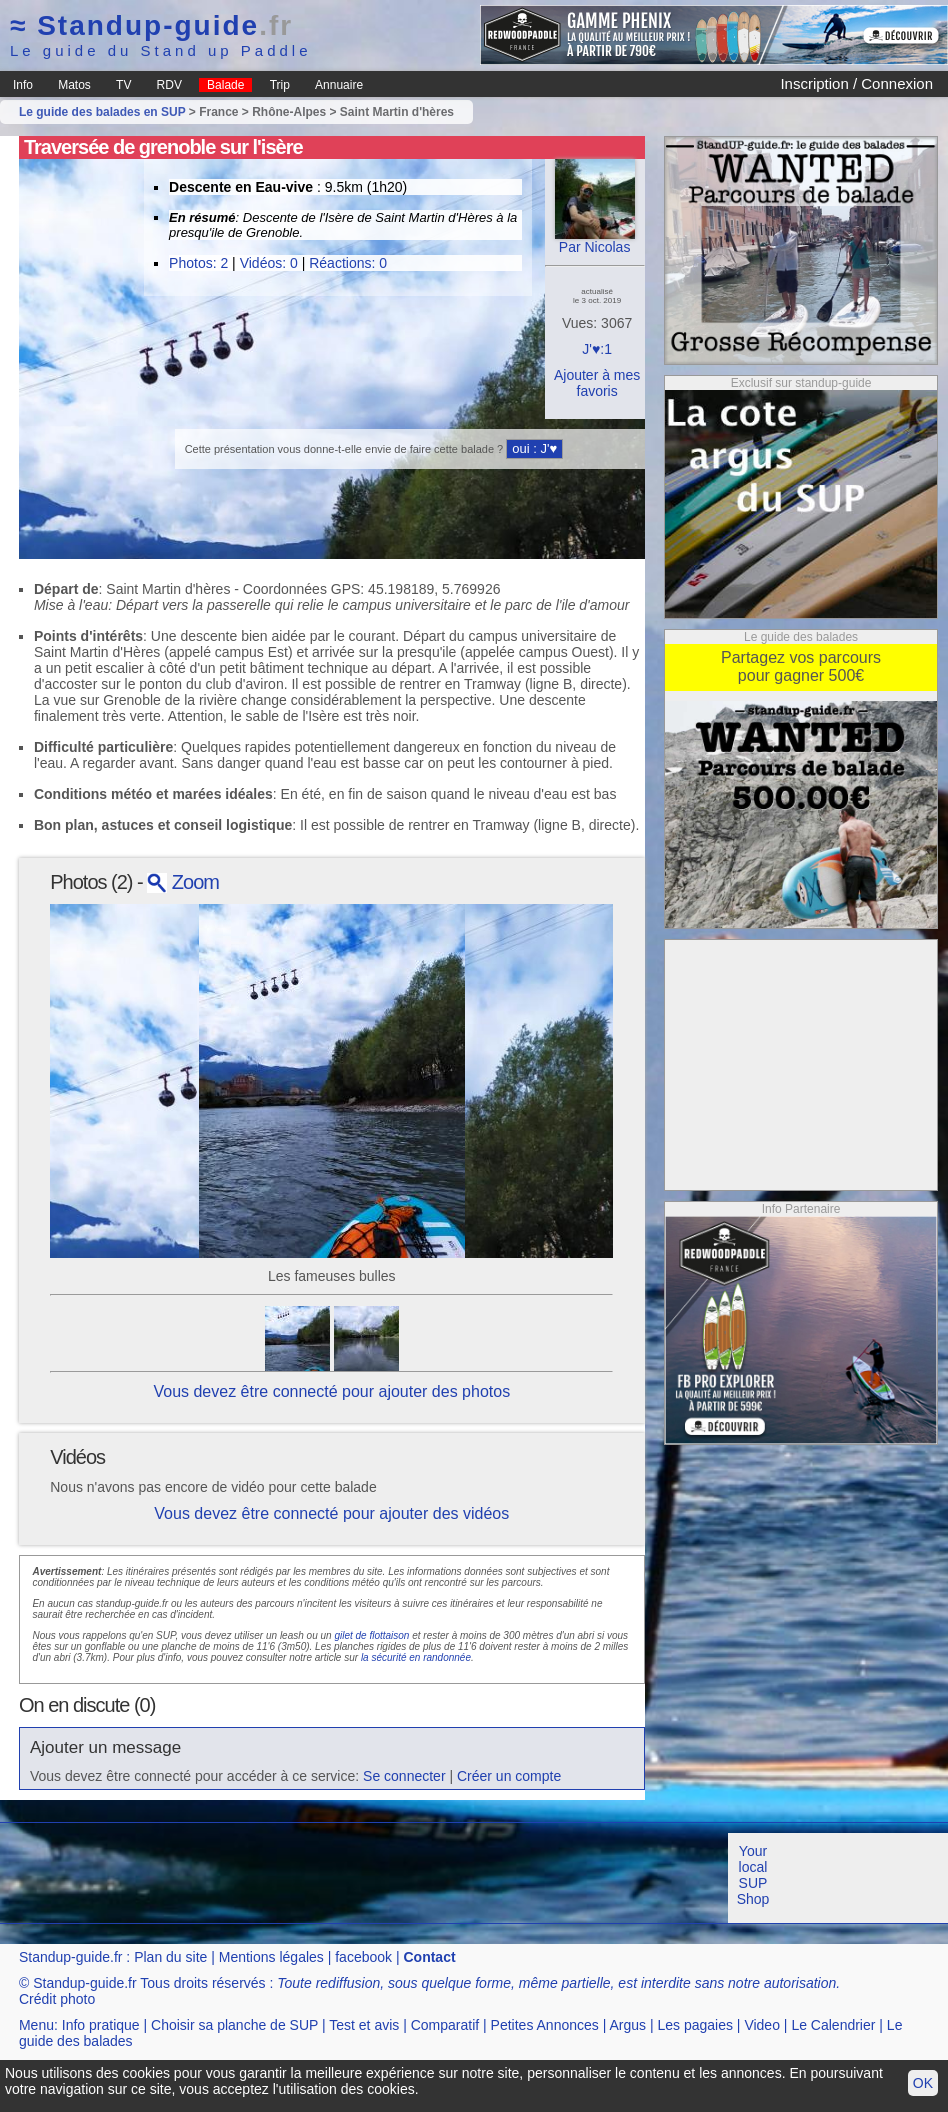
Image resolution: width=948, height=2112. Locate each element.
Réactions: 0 (348, 263)
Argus (627, 2025)
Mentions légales (271, 1957)
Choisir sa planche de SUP (234, 2025)
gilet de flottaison (371, 1635)
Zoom (183, 882)
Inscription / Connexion (856, 83)
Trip (280, 85)
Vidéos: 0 (269, 263)
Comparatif (445, 2025)
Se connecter (404, 1776)
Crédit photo (57, 1999)
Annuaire (339, 85)
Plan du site (170, 1957)
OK (923, 2083)
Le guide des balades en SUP (102, 112)
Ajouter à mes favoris (597, 383)
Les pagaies (695, 2025)
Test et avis (364, 2025)
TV (123, 85)
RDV (169, 85)
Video (762, 2025)
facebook (363, 1957)
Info (23, 85)
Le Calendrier (833, 2025)
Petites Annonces (545, 2025)
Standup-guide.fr (71, 1957)
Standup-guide (151, 25)
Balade (225, 85)
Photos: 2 (198, 263)
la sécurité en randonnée (416, 1657)
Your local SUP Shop (753, 1875)
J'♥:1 (597, 349)
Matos (74, 85)
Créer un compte (509, 1776)
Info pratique (101, 2025)
